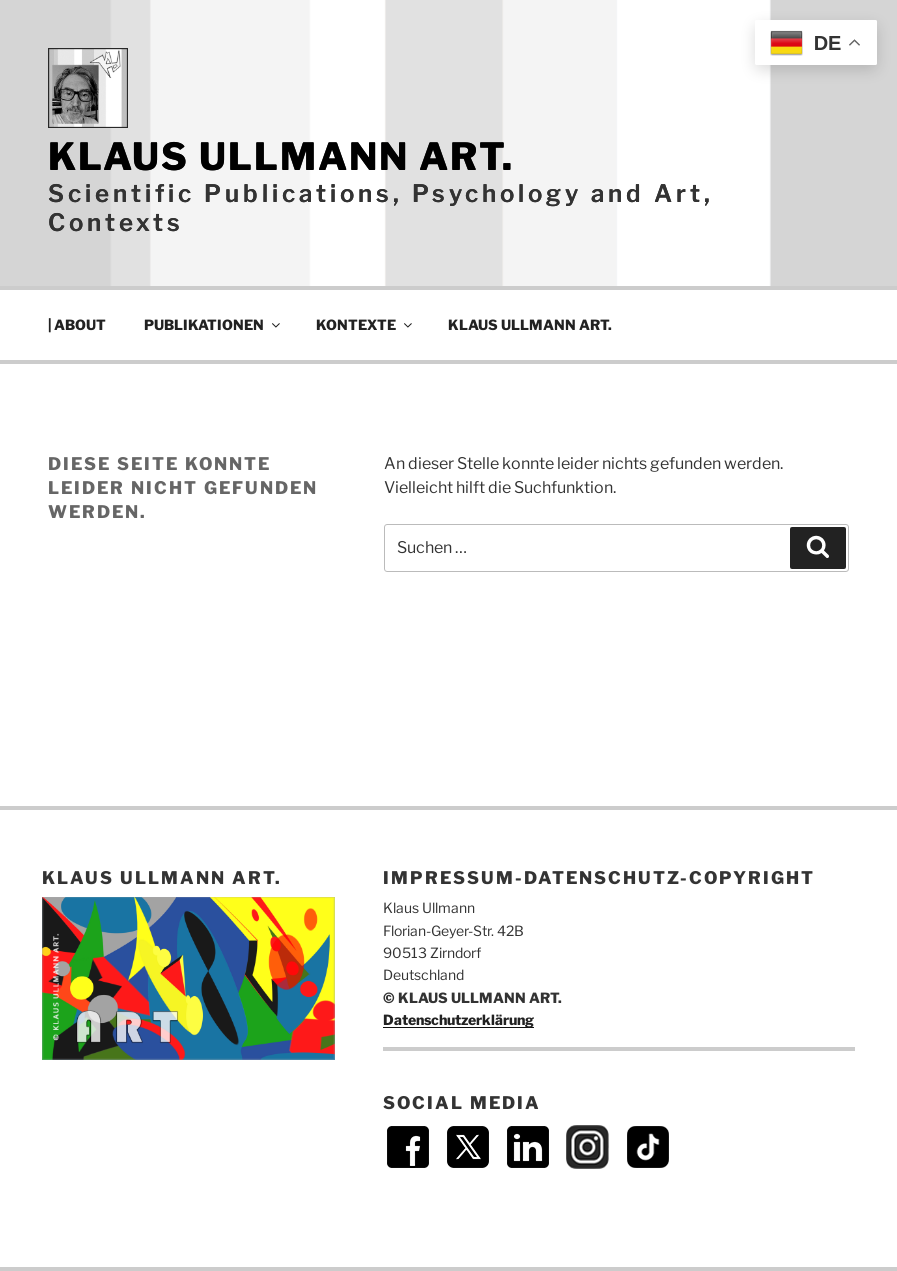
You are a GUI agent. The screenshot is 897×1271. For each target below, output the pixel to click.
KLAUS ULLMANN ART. (281, 156)
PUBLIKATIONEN (213, 324)
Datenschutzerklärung (458, 1019)
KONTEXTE (365, 324)
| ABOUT (77, 324)
